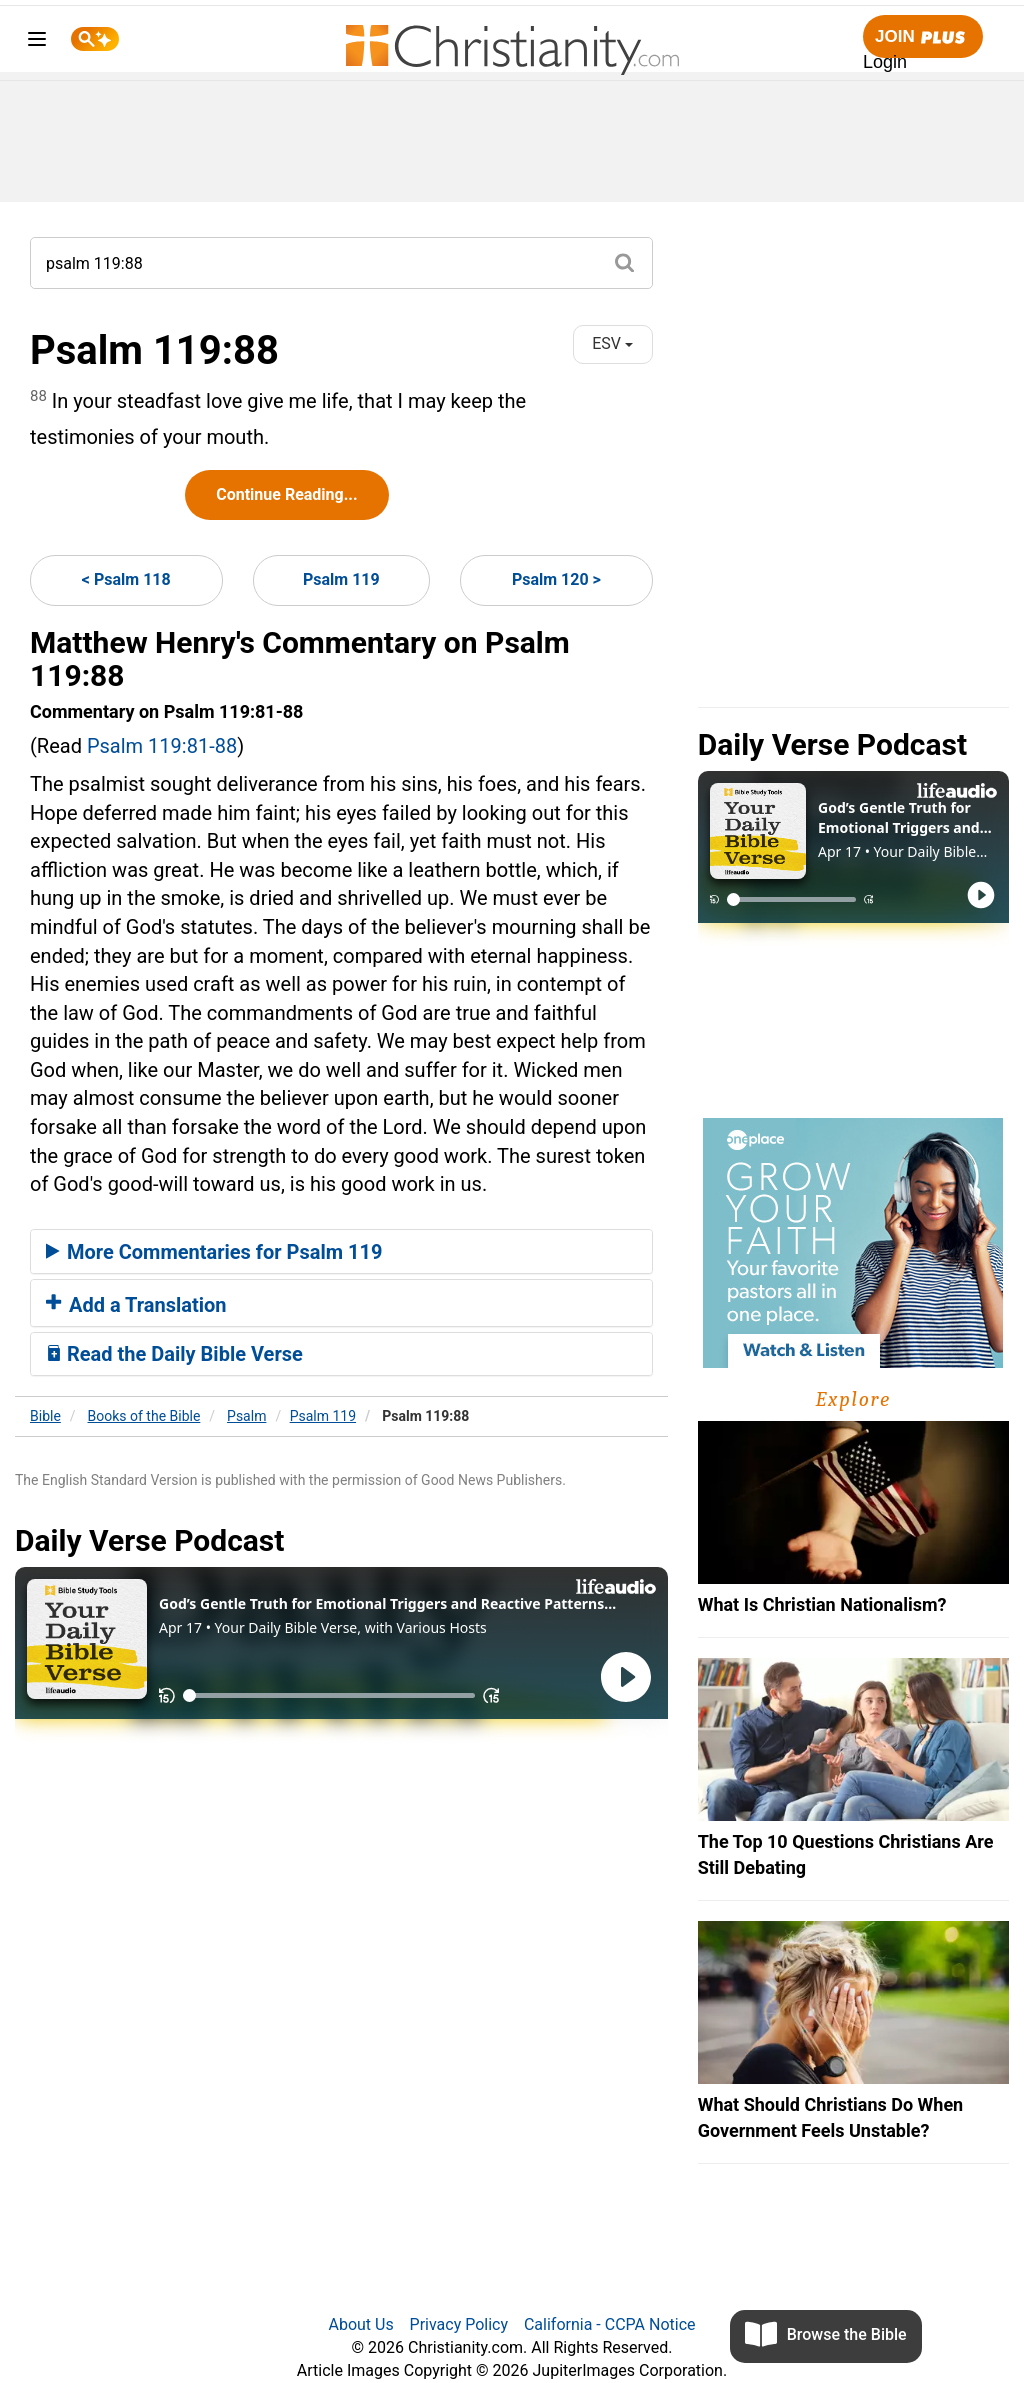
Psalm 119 (341, 579)
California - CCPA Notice (610, 2324)
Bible (45, 1416)
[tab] (341, 1252)
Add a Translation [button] (136, 1305)
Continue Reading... (286, 494)
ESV (612, 343)
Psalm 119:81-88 (162, 746)
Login (885, 62)
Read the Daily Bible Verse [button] (174, 1354)
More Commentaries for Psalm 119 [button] (214, 1252)
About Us (360, 2324)
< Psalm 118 (126, 579)
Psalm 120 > (556, 579)
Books (144, 1416)
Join (923, 37)
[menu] (37, 42)
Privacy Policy (459, 2324)
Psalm (246, 1416)
